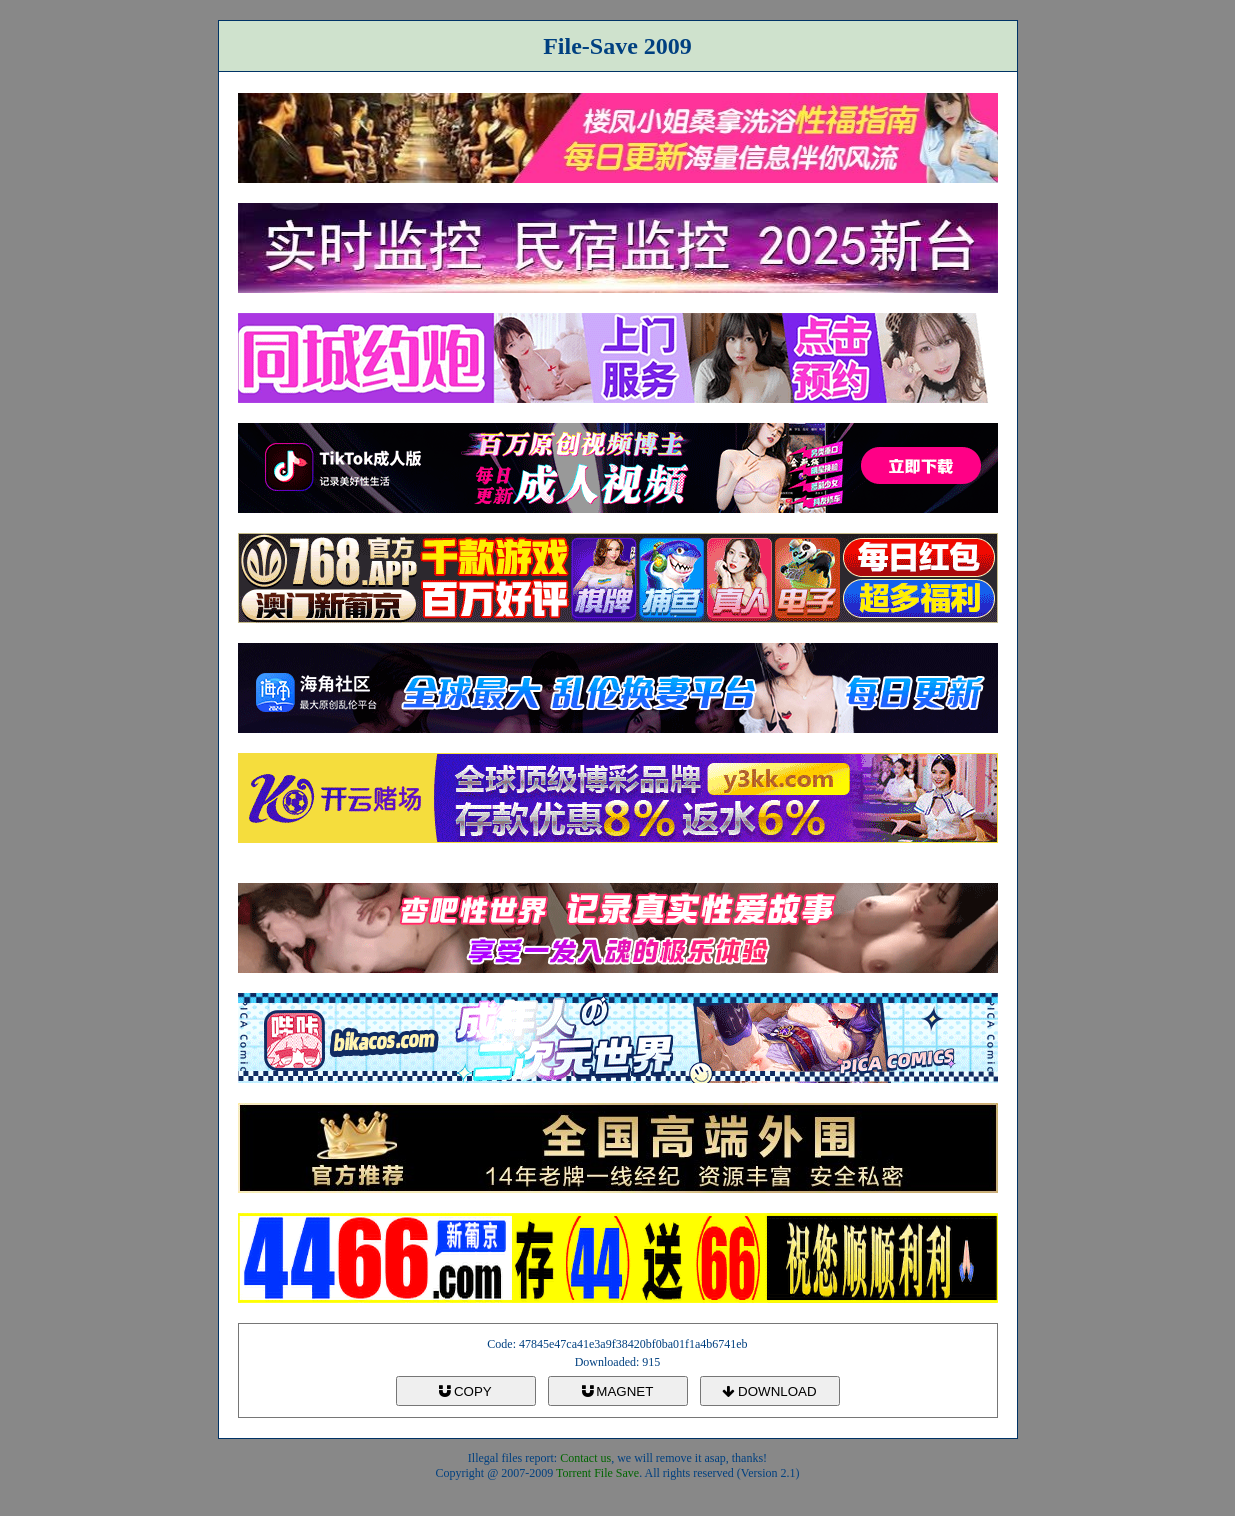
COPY (465, 1391)
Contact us (585, 1458)
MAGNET (618, 1391)
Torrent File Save (597, 1473)
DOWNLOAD (769, 1391)
